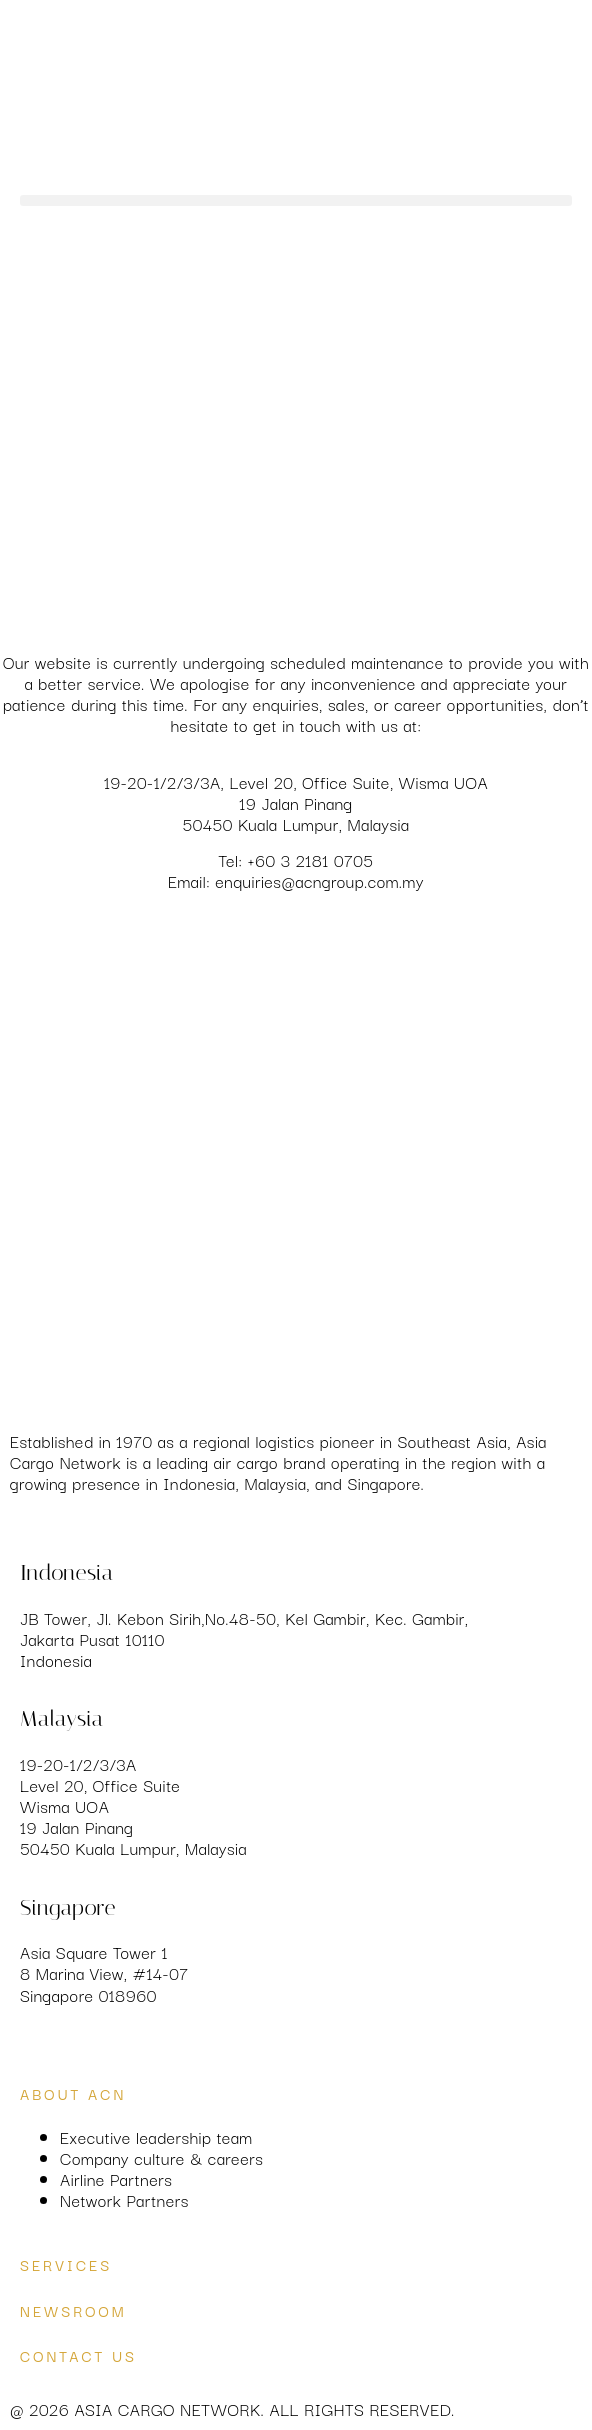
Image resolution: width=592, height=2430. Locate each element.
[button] (296, 200)
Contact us (78, 2355)
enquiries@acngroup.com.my (319, 881)
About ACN (73, 2093)
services (66, 2264)
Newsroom (73, 2310)
